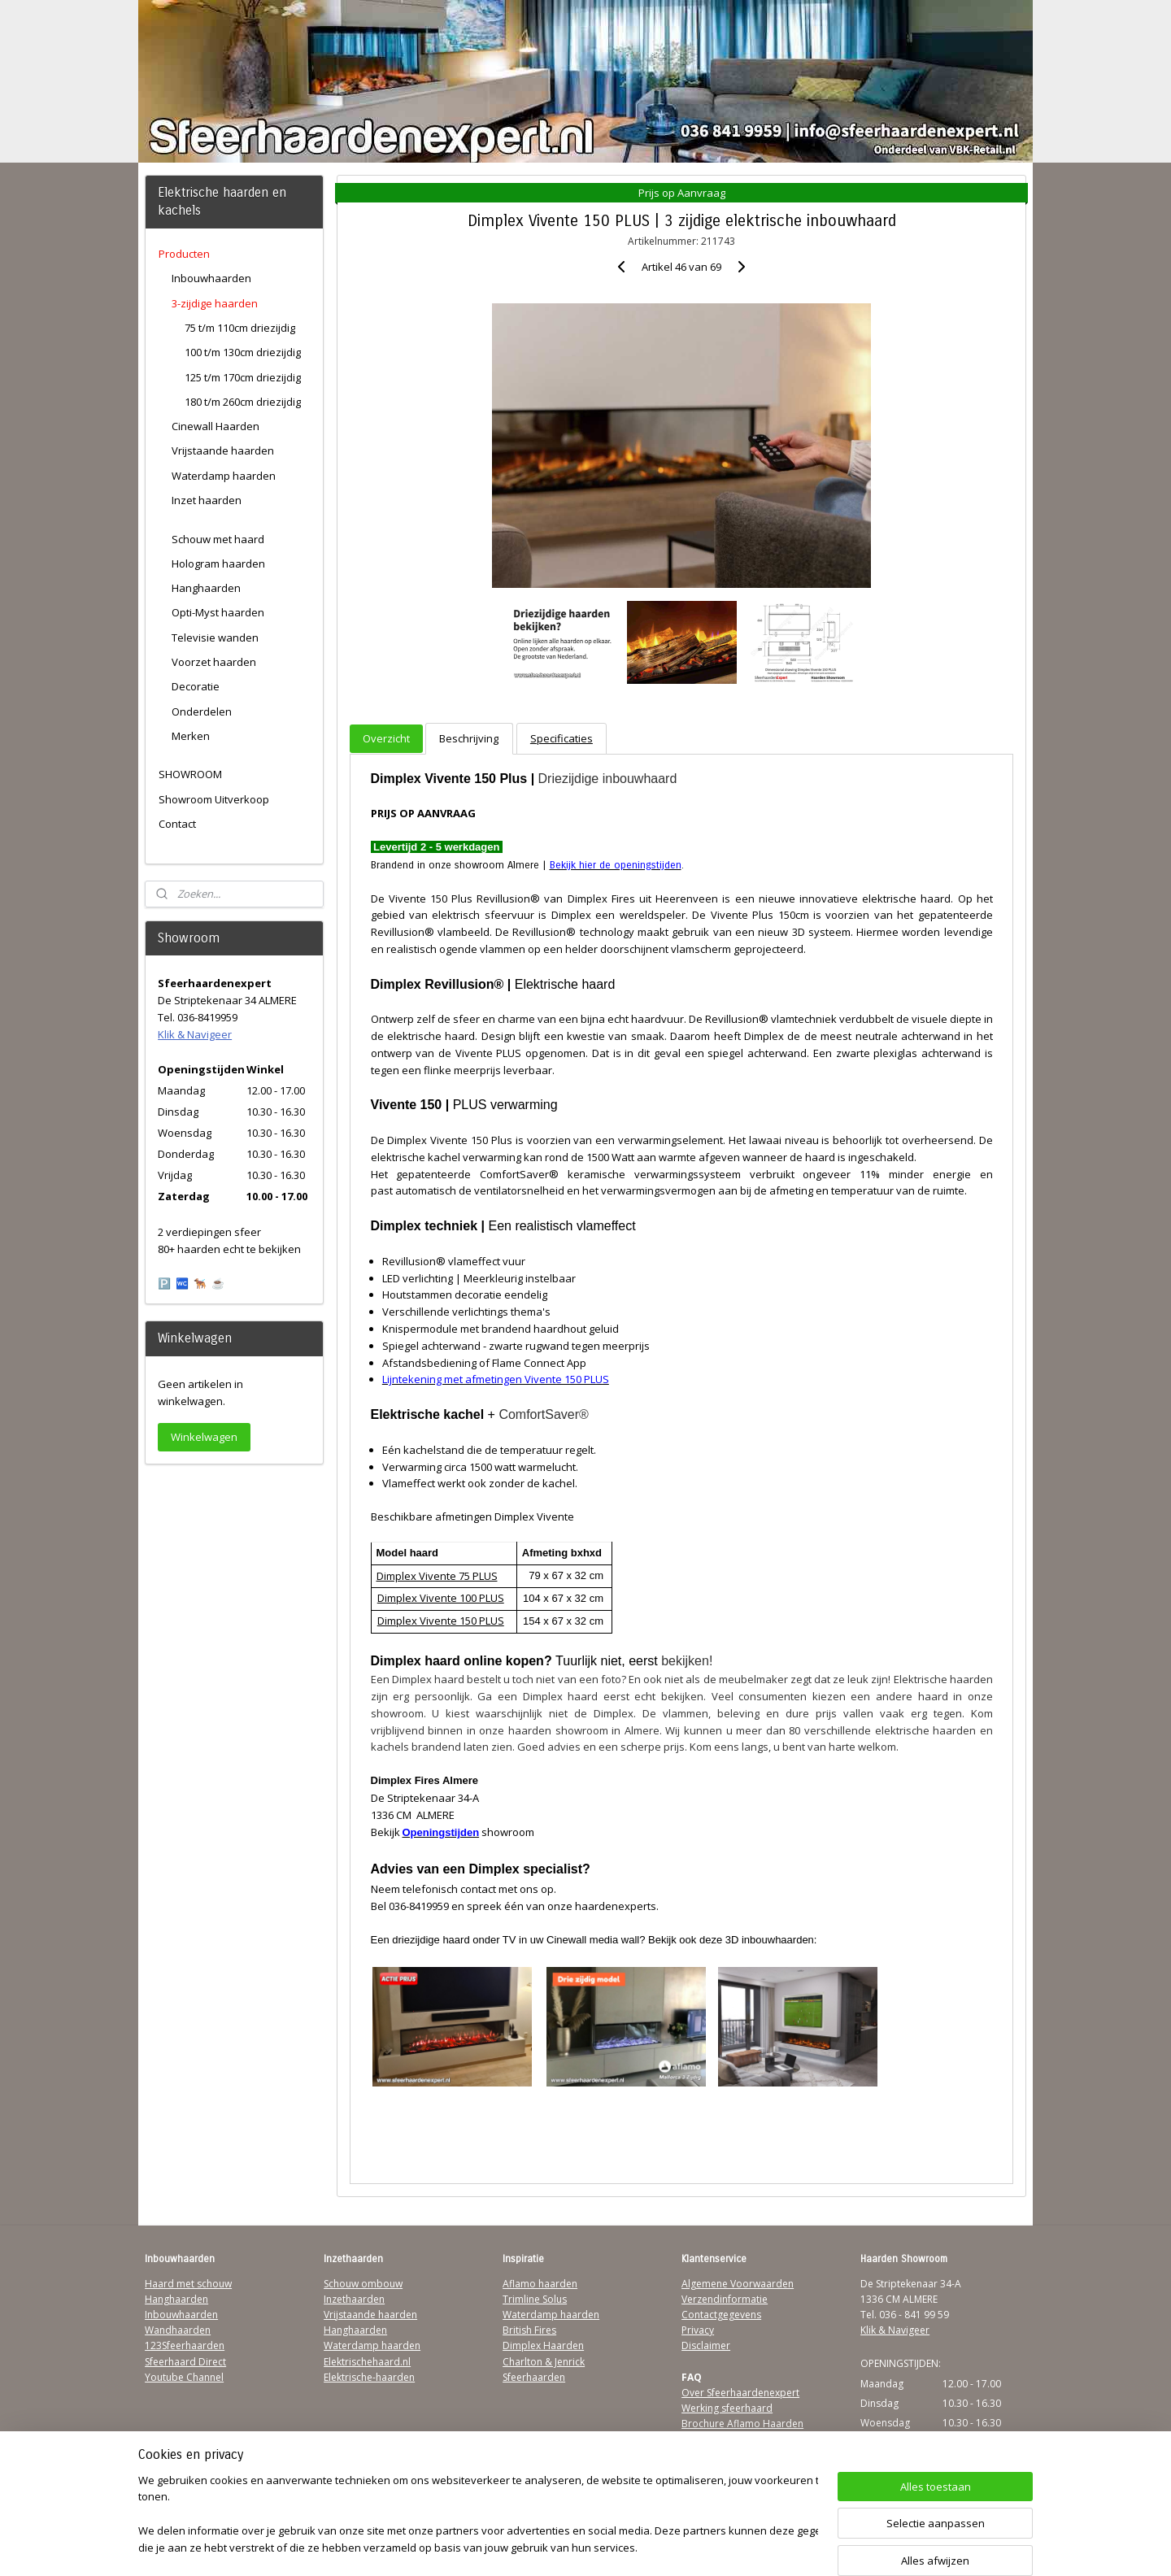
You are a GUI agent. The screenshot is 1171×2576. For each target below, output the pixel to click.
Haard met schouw (188, 2284)
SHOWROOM (190, 774)
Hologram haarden (218, 563)
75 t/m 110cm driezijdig (240, 327)
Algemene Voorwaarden (737, 2284)
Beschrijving (468, 738)
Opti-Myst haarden (218, 612)
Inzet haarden (207, 500)
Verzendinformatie (724, 2299)
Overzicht (386, 738)
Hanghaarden (206, 588)
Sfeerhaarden (534, 2377)
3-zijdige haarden (215, 303)
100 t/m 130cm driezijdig (243, 352)
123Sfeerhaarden (184, 2345)
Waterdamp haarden (224, 475)
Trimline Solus (535, 2299)
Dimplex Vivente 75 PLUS (436, 1576)
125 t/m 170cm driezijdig (243, 377)
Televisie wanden (215, 637)
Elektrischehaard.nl (367, 2362)
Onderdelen (202, 711)
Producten (184, 253)
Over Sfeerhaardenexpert (740, 2393)
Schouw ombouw (363, 2284)
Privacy (697, 2330)
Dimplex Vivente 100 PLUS (440, 1597)
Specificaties (561, 738)
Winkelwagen (204, 1436)
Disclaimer (705, 2345)
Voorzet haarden (214, 662)
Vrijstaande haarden (223, 450)
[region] (478, 2515)
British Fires (529, 2330)
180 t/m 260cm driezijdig (243, 401)
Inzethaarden (354, 2299)
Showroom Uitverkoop (214, 799)
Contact (177, 823)
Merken (191, 736)
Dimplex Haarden (543, 2345)
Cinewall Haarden (215, 426)
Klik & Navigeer (195, 1034)
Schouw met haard (218, 539)
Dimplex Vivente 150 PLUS (440, 1620)
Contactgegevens (721, 2314)
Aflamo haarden (540, 2284)
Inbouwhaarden (211, 278)
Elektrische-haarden (369, 2377)
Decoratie (196, 686)
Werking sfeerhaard (727, 2408)
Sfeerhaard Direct (185, 2362)
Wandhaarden (178, 2330)
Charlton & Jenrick (544, 2362)
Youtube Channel (184, 2377)
